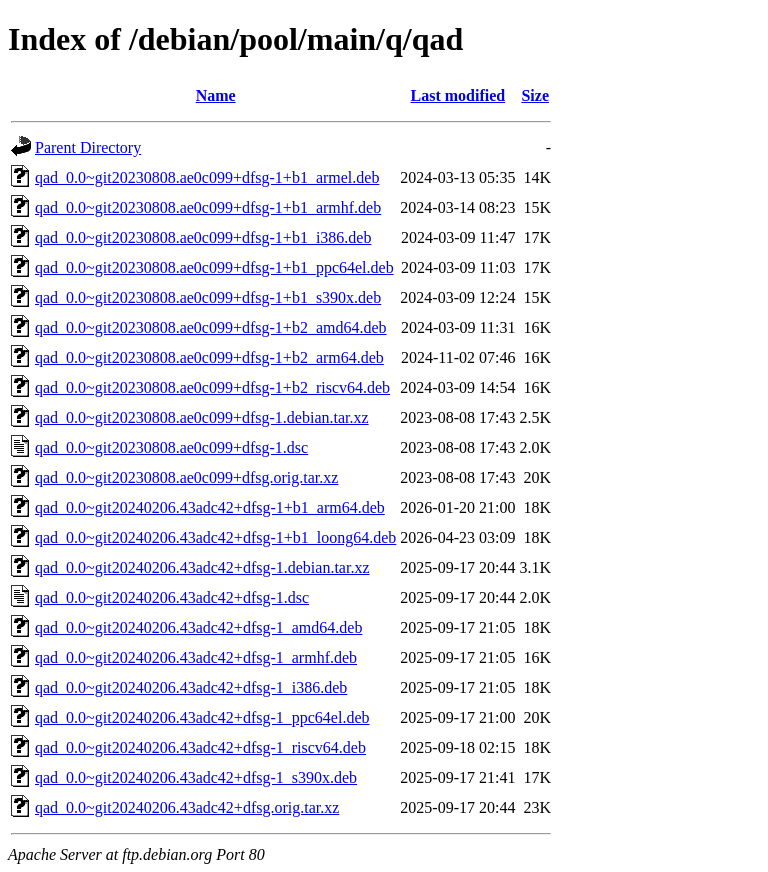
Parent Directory (88, 147)
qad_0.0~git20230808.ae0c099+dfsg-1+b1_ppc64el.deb (214, 267)
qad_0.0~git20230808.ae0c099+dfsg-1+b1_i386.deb (203, 237)
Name (216, 95)
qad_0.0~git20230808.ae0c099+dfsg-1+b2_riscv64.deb (212, 387)
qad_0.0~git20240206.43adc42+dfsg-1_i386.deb (191, 687)
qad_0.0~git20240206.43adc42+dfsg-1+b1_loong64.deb (215, 537)
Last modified (458, 95)
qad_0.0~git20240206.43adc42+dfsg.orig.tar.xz (187, 807)
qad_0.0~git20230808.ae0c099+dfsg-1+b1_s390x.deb (208, 297)
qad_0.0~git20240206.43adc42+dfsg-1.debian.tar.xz (202, 567)
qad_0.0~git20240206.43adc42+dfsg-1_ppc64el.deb (202, 717)
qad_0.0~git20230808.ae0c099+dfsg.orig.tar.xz (186, 477)
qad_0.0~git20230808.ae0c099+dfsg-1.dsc (171, 447)
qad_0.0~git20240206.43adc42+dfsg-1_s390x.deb (196, 777)
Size (535, 95)
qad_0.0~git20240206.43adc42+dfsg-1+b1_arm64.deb (210, 507)
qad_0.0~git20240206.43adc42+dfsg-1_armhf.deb (196, 657)
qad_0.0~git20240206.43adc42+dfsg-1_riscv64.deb (200, 747)
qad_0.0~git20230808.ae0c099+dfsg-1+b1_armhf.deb (208, 207)
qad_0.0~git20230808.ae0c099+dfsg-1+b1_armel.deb (207, 177)
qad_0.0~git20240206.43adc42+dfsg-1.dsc (172, 597)
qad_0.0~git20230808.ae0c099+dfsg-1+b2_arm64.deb (209, 357)
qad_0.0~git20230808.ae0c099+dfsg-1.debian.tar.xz (202, 417)
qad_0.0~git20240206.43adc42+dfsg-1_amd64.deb (198, 627)
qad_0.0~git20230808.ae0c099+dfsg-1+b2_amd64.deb (211, 327)
